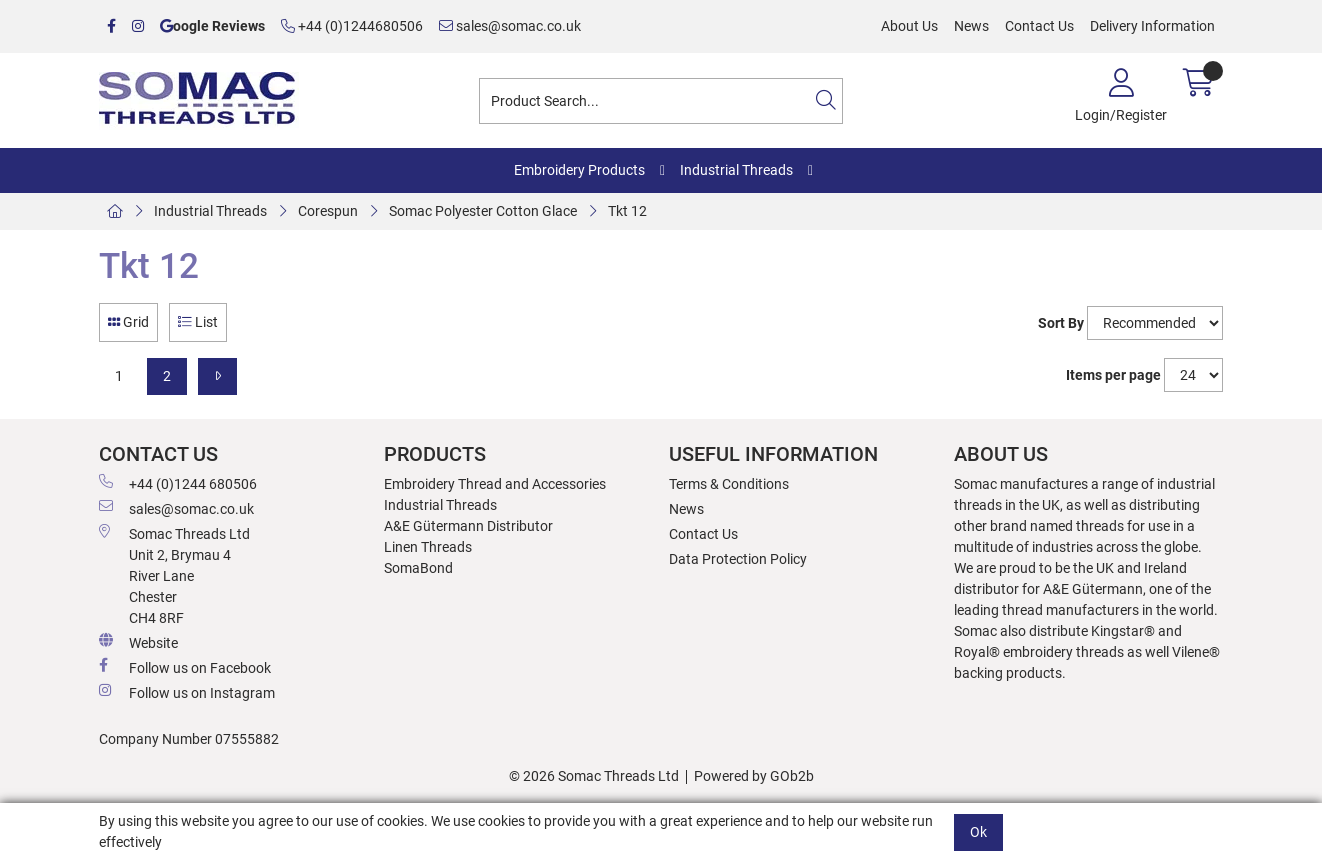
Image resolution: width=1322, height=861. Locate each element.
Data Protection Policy (738, 559)
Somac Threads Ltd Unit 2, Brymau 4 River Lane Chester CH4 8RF (174, 575)
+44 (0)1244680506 (352, 26)
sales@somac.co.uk (510, 26)
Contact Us (1039, 26)
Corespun (328, 211)
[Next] (217, 376)
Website (138, 642)
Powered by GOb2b (754, 776)
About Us (909, 26)
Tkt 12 (627, 211)
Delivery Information (1152, 26)
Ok (978, 832)
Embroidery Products (579, 170)
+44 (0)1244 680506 (178, 483)
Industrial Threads (736, 170)
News (971, 26)
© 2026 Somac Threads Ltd (594, 776)
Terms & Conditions (729, 484)
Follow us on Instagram (187, 692)
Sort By (1061, 323)
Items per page (1113, 375)
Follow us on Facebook (185, 667)
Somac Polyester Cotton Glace (483, 211)
